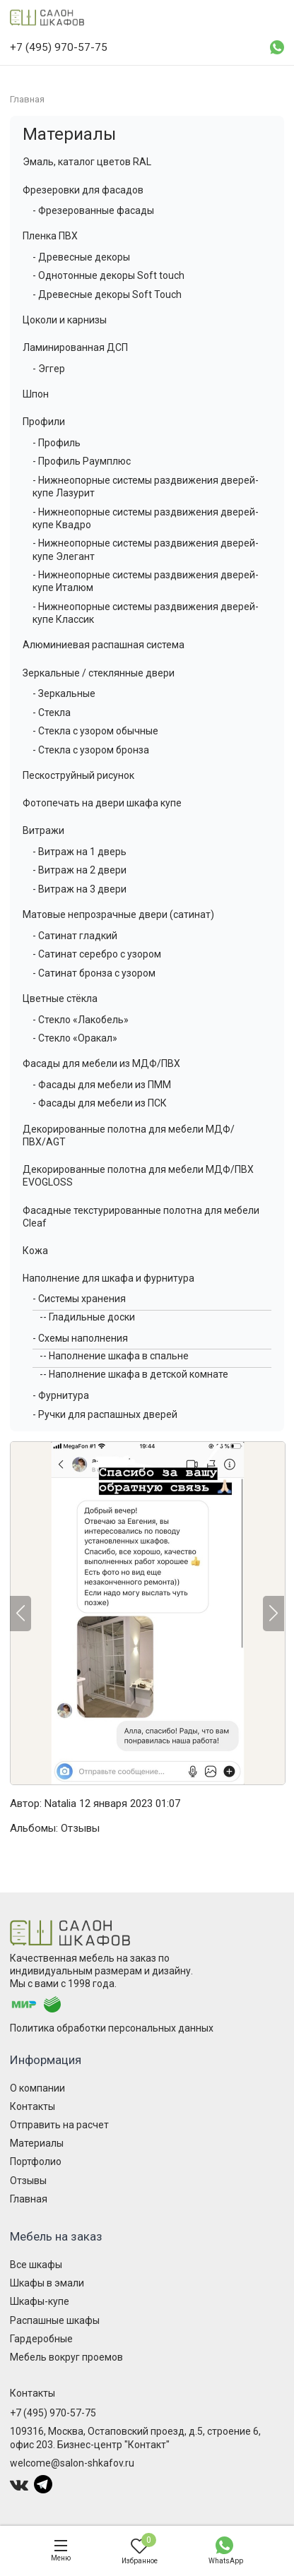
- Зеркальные (64, 693)
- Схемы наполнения (80, 1338)
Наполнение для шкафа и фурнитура (108, 1278)
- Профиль (57, 442)
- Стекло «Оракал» (75, 1038)
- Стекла (52, 712)
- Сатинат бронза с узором (94, 973)
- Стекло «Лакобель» (81, 1019)
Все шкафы (36, 2264)
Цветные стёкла (60, 998)
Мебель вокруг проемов (66, 2357)
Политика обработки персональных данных (111, 2028)
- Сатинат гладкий (75, 935)
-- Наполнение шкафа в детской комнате (134, 1374)
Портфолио (35, 2161)
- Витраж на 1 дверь (80, 851)
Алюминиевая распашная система (103, 644)
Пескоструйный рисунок (78, 775)
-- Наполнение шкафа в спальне (114, 1355)
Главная (28, 2199)
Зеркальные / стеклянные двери (99, 673)
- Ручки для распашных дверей (105, 1414)
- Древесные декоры (81, 257)
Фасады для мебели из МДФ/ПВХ (101, 1063)
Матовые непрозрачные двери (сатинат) (118, 914)
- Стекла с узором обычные (95, 731)
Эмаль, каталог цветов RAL (87, 161)
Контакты (32, 2106)
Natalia (60, 1803)
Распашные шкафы (55, 2320)
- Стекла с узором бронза (91, 750)
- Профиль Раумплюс (82, 461)
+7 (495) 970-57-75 (53, 2413)
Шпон (36, 394)
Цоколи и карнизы (65, 320)
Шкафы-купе (39, 2301)
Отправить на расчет (59, 2124)
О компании (37, 2088)
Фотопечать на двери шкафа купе (102, 803)
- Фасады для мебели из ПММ (102, 1084)
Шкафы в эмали (47, 2283)
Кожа (35, 1250)
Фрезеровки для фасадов (83, 190)
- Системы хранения (79, 1298)
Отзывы (80, 1828)
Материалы (69, 134)
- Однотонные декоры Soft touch (108, 275)
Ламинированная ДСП (75, 347)
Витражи (43, 830)
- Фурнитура (61, 1395)
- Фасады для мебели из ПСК (100, 1103)
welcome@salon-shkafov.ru (72, 2463)
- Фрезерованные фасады (93, 210)
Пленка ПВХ (50, 236)
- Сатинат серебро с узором (97, 954)
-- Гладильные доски (87, 1317)
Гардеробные (41, 2338)
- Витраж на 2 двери (80, 870)
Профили (44, 421)
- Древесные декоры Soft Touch (107, 294)
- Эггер (49, 368)
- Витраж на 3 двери (80, 889)
